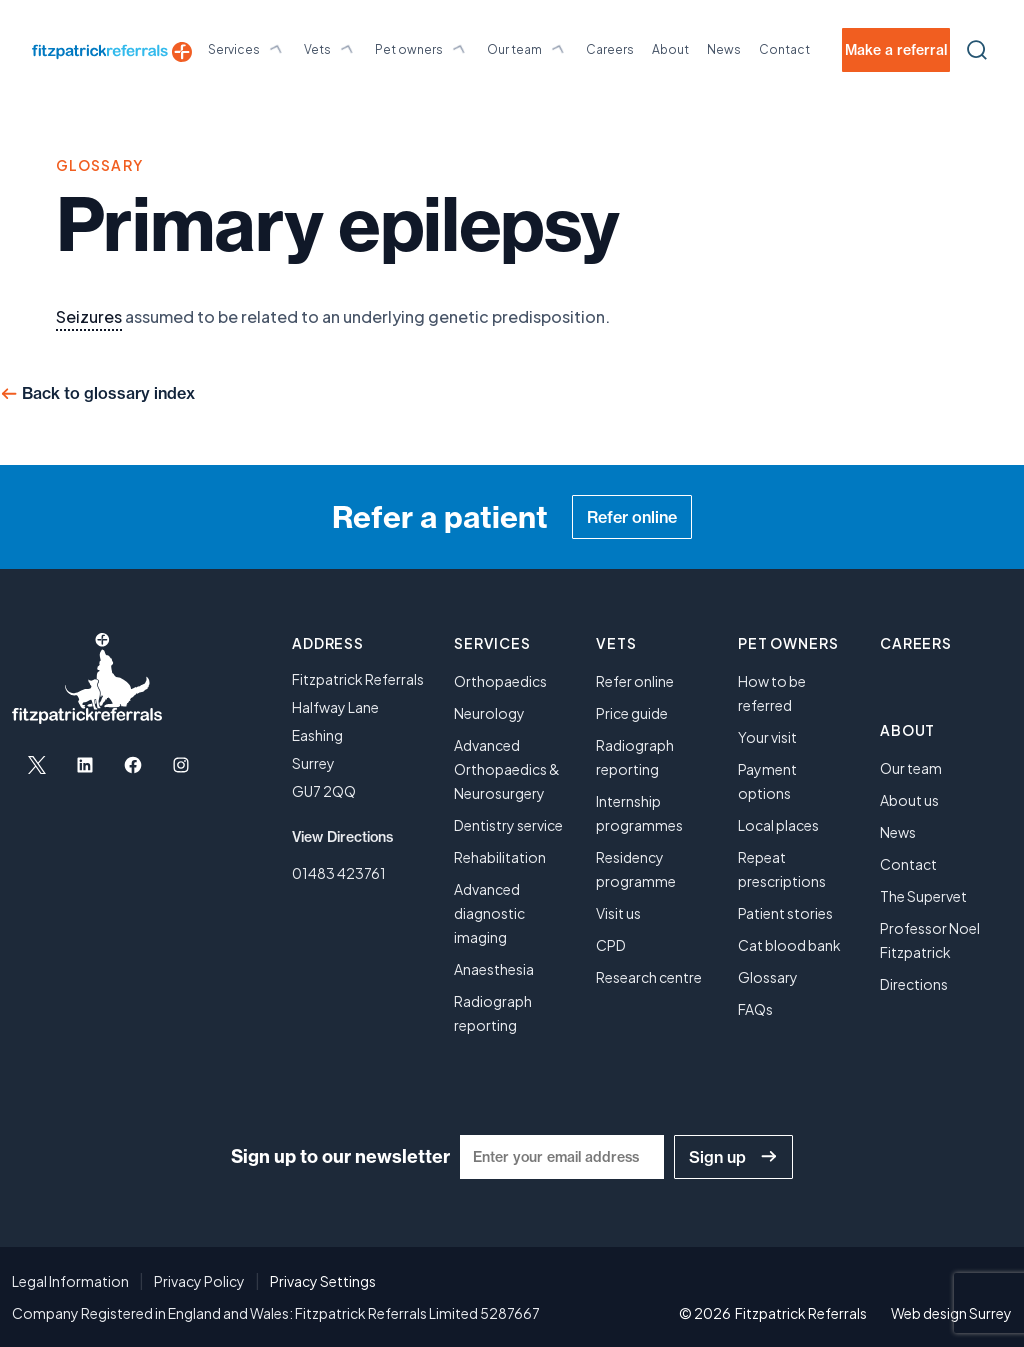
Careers (610, 49)
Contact (784, 49)
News (724, 49)
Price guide (632, 713)
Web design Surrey (951, 1313)
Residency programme (636, 869)
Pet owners (422, 49)
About (670, 49)
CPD (611, 945)
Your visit (767, 737)
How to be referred (772, 693)
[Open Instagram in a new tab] (181, 765)
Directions (914, 984)
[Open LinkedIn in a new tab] (85, 765)
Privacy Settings (323, 1281)
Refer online (632, 517)
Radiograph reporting (493, 1013)
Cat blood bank (789, 945)
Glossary (768, 977)
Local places (778, 825)
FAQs (755, 1009)
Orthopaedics (500, 681)
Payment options (767, 781)
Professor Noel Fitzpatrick (930, 940)
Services (247, 49)
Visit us (618, 913)
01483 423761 (339, 873)
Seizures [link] (89, 316)
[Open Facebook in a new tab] (133, 765)
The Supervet (923, 896)
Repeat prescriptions (782, 869)
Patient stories (785, 913)
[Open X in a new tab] (37, 765)
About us (909, 800)
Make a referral (896, 50)
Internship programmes (639, 813)
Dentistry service (508, 825)
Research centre (649, 977)
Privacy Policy (199, 1281)
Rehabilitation (500, 857)
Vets (330, 49)
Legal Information (70, 1281)
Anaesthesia (494, 969)
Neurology (489, 713)
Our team (527, 49)
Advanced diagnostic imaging (489, 913)
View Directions (342, 837)
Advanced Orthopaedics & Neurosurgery (507, 769)
